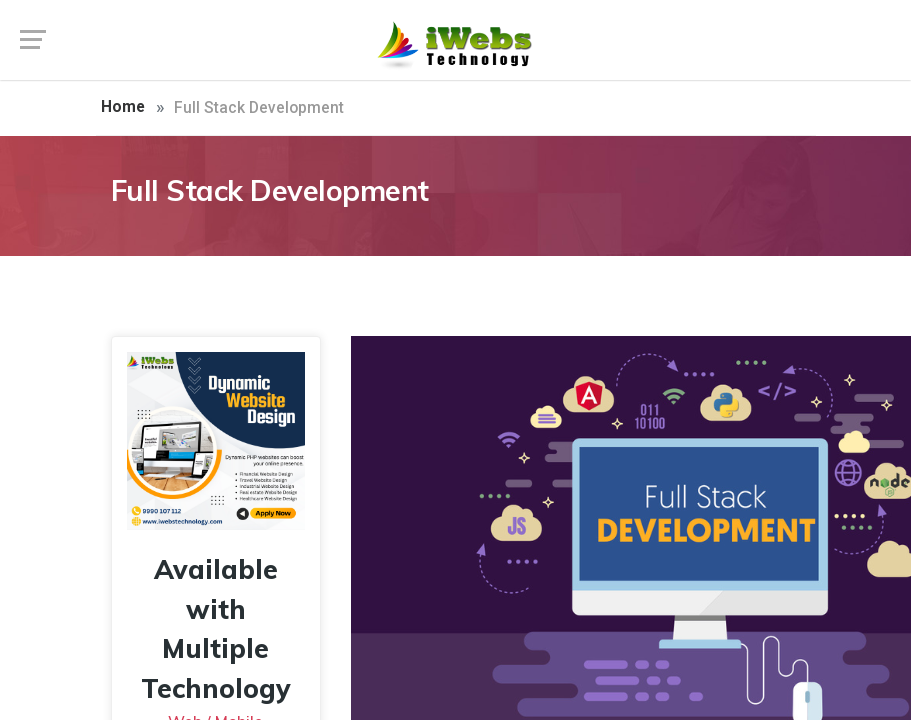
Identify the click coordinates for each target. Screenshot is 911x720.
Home (123, 107)
